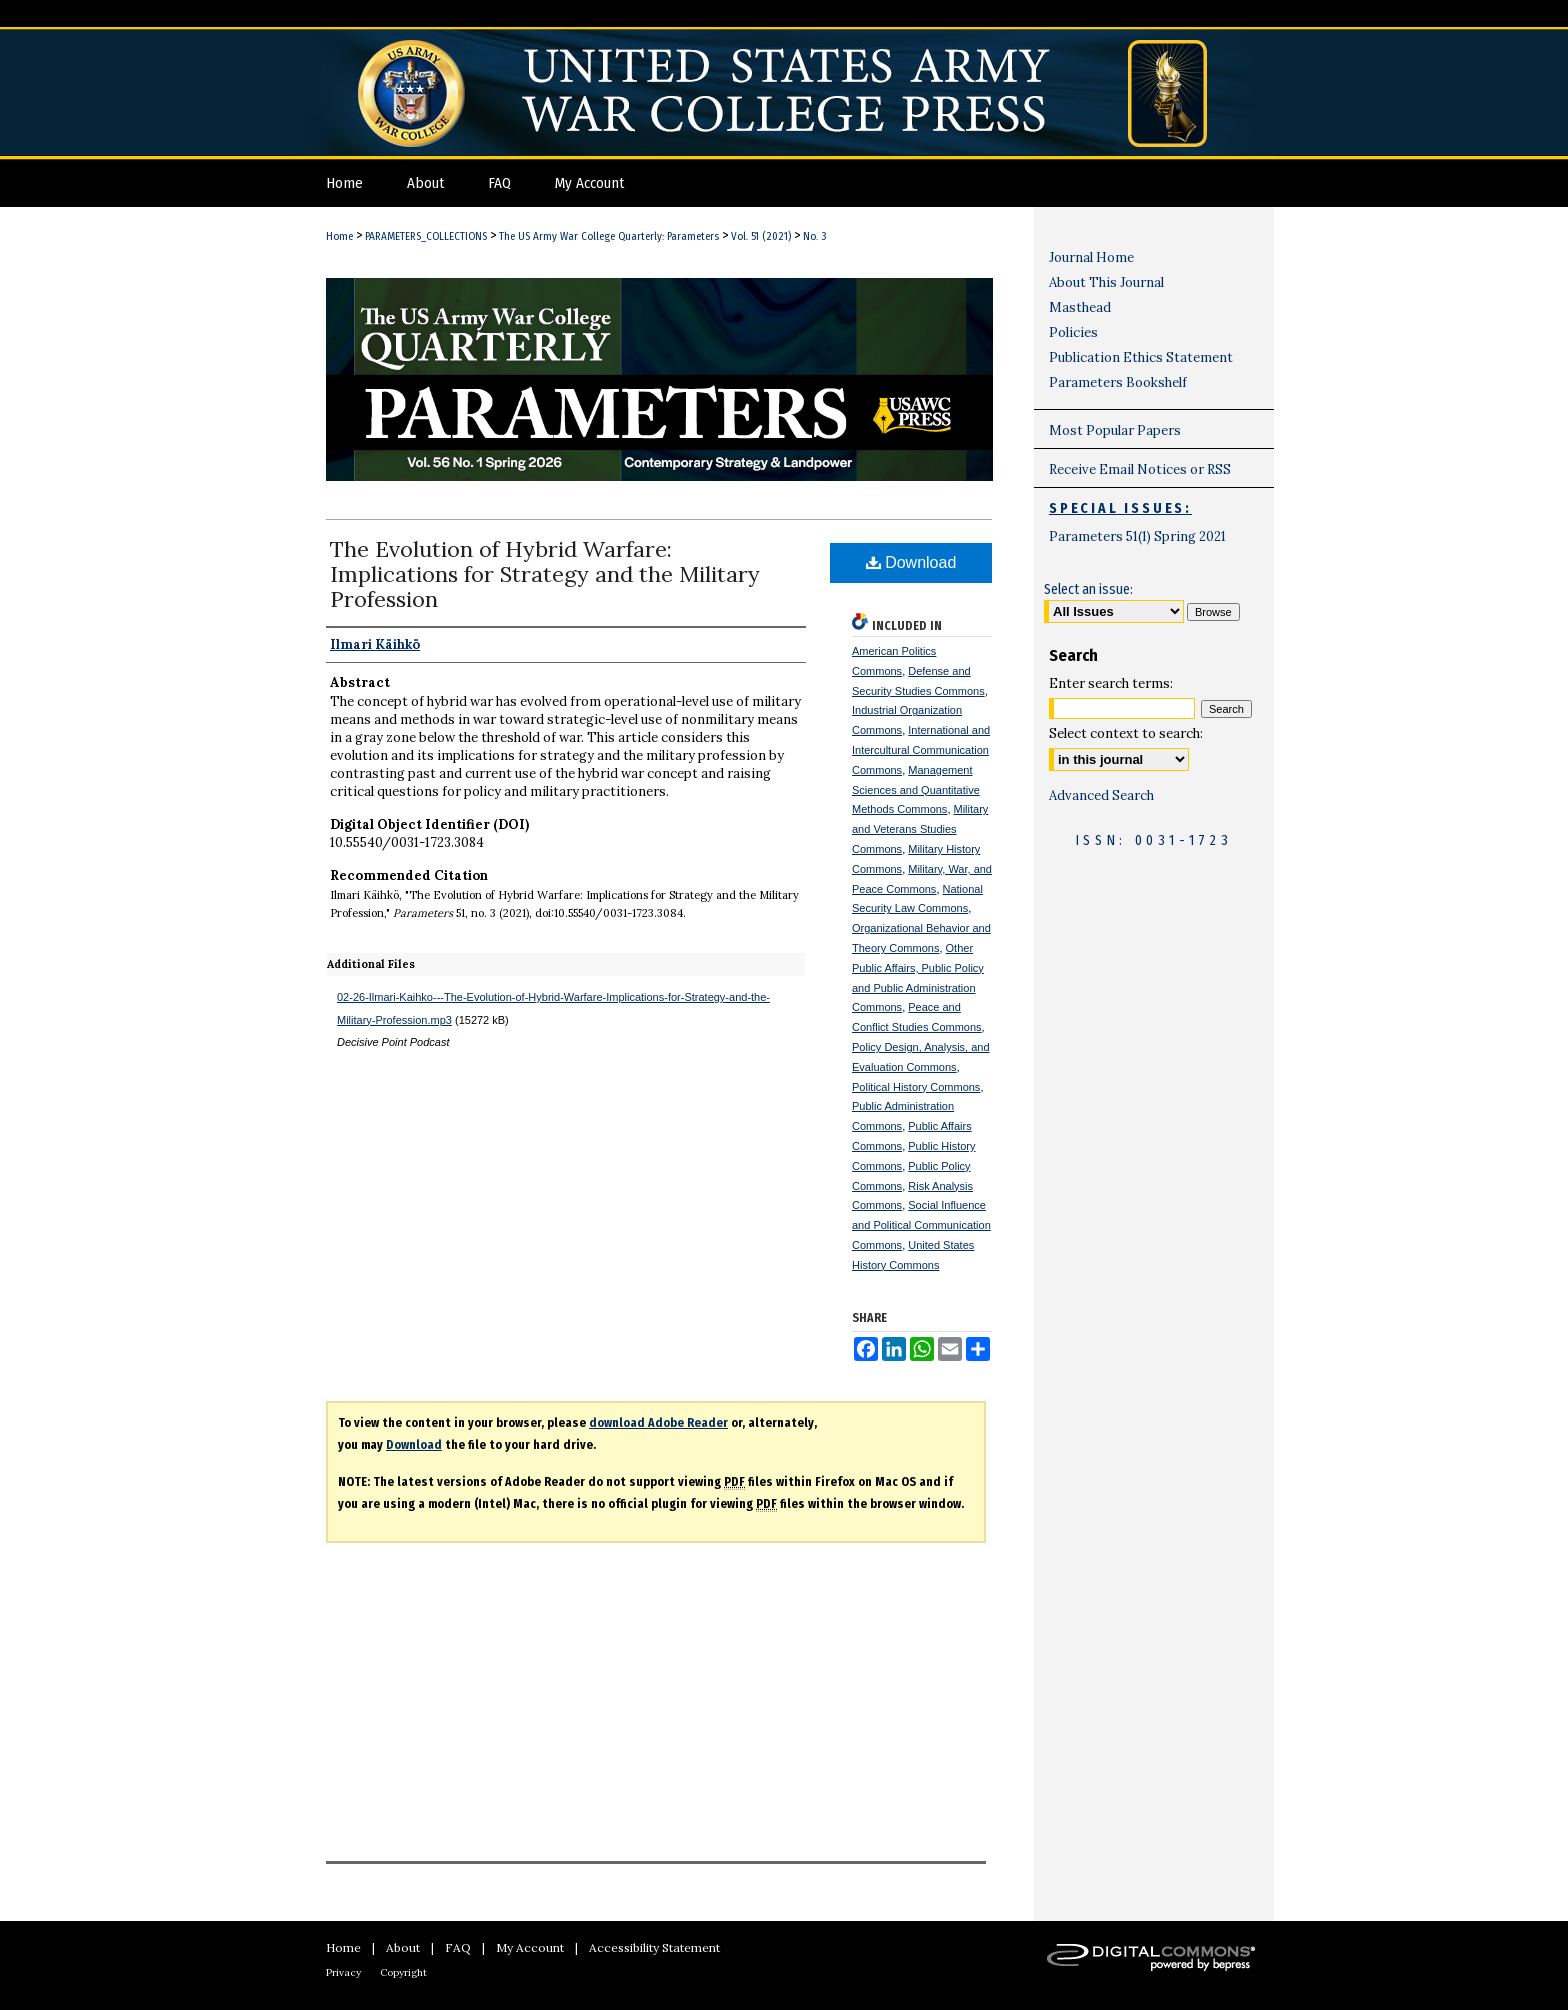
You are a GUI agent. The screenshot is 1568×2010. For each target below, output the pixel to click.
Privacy (343, 1972)
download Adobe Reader (658, 1423)
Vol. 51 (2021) (761, 236)
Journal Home (1091, 257)
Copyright (403, 1972)
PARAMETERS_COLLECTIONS (426, 236)
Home (339, 236)
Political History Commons (916, 1087)
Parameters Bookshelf (1118, 382)
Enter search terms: (1111, 683)
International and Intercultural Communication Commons (921, 750)
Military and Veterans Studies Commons (920, 829)
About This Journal (1106, 282)
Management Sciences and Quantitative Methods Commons (916, 790)
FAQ (458, 1947)
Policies (1073, 332)
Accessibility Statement (654, 1947)
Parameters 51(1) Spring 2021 (1137, 536)
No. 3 (814, 236)
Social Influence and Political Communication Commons (921, 1225)
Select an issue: (1088, 589)
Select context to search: (1126, 733)
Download (911, 562)
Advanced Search (1101, 795)
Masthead (1080, 307)
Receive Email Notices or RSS (1140, 469)
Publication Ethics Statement (1141, 357)
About (403, 1947)
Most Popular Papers (1115, 430)
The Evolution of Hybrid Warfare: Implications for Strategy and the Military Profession (545, 574)
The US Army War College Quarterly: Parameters (609, 236)
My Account (530, 1947)
